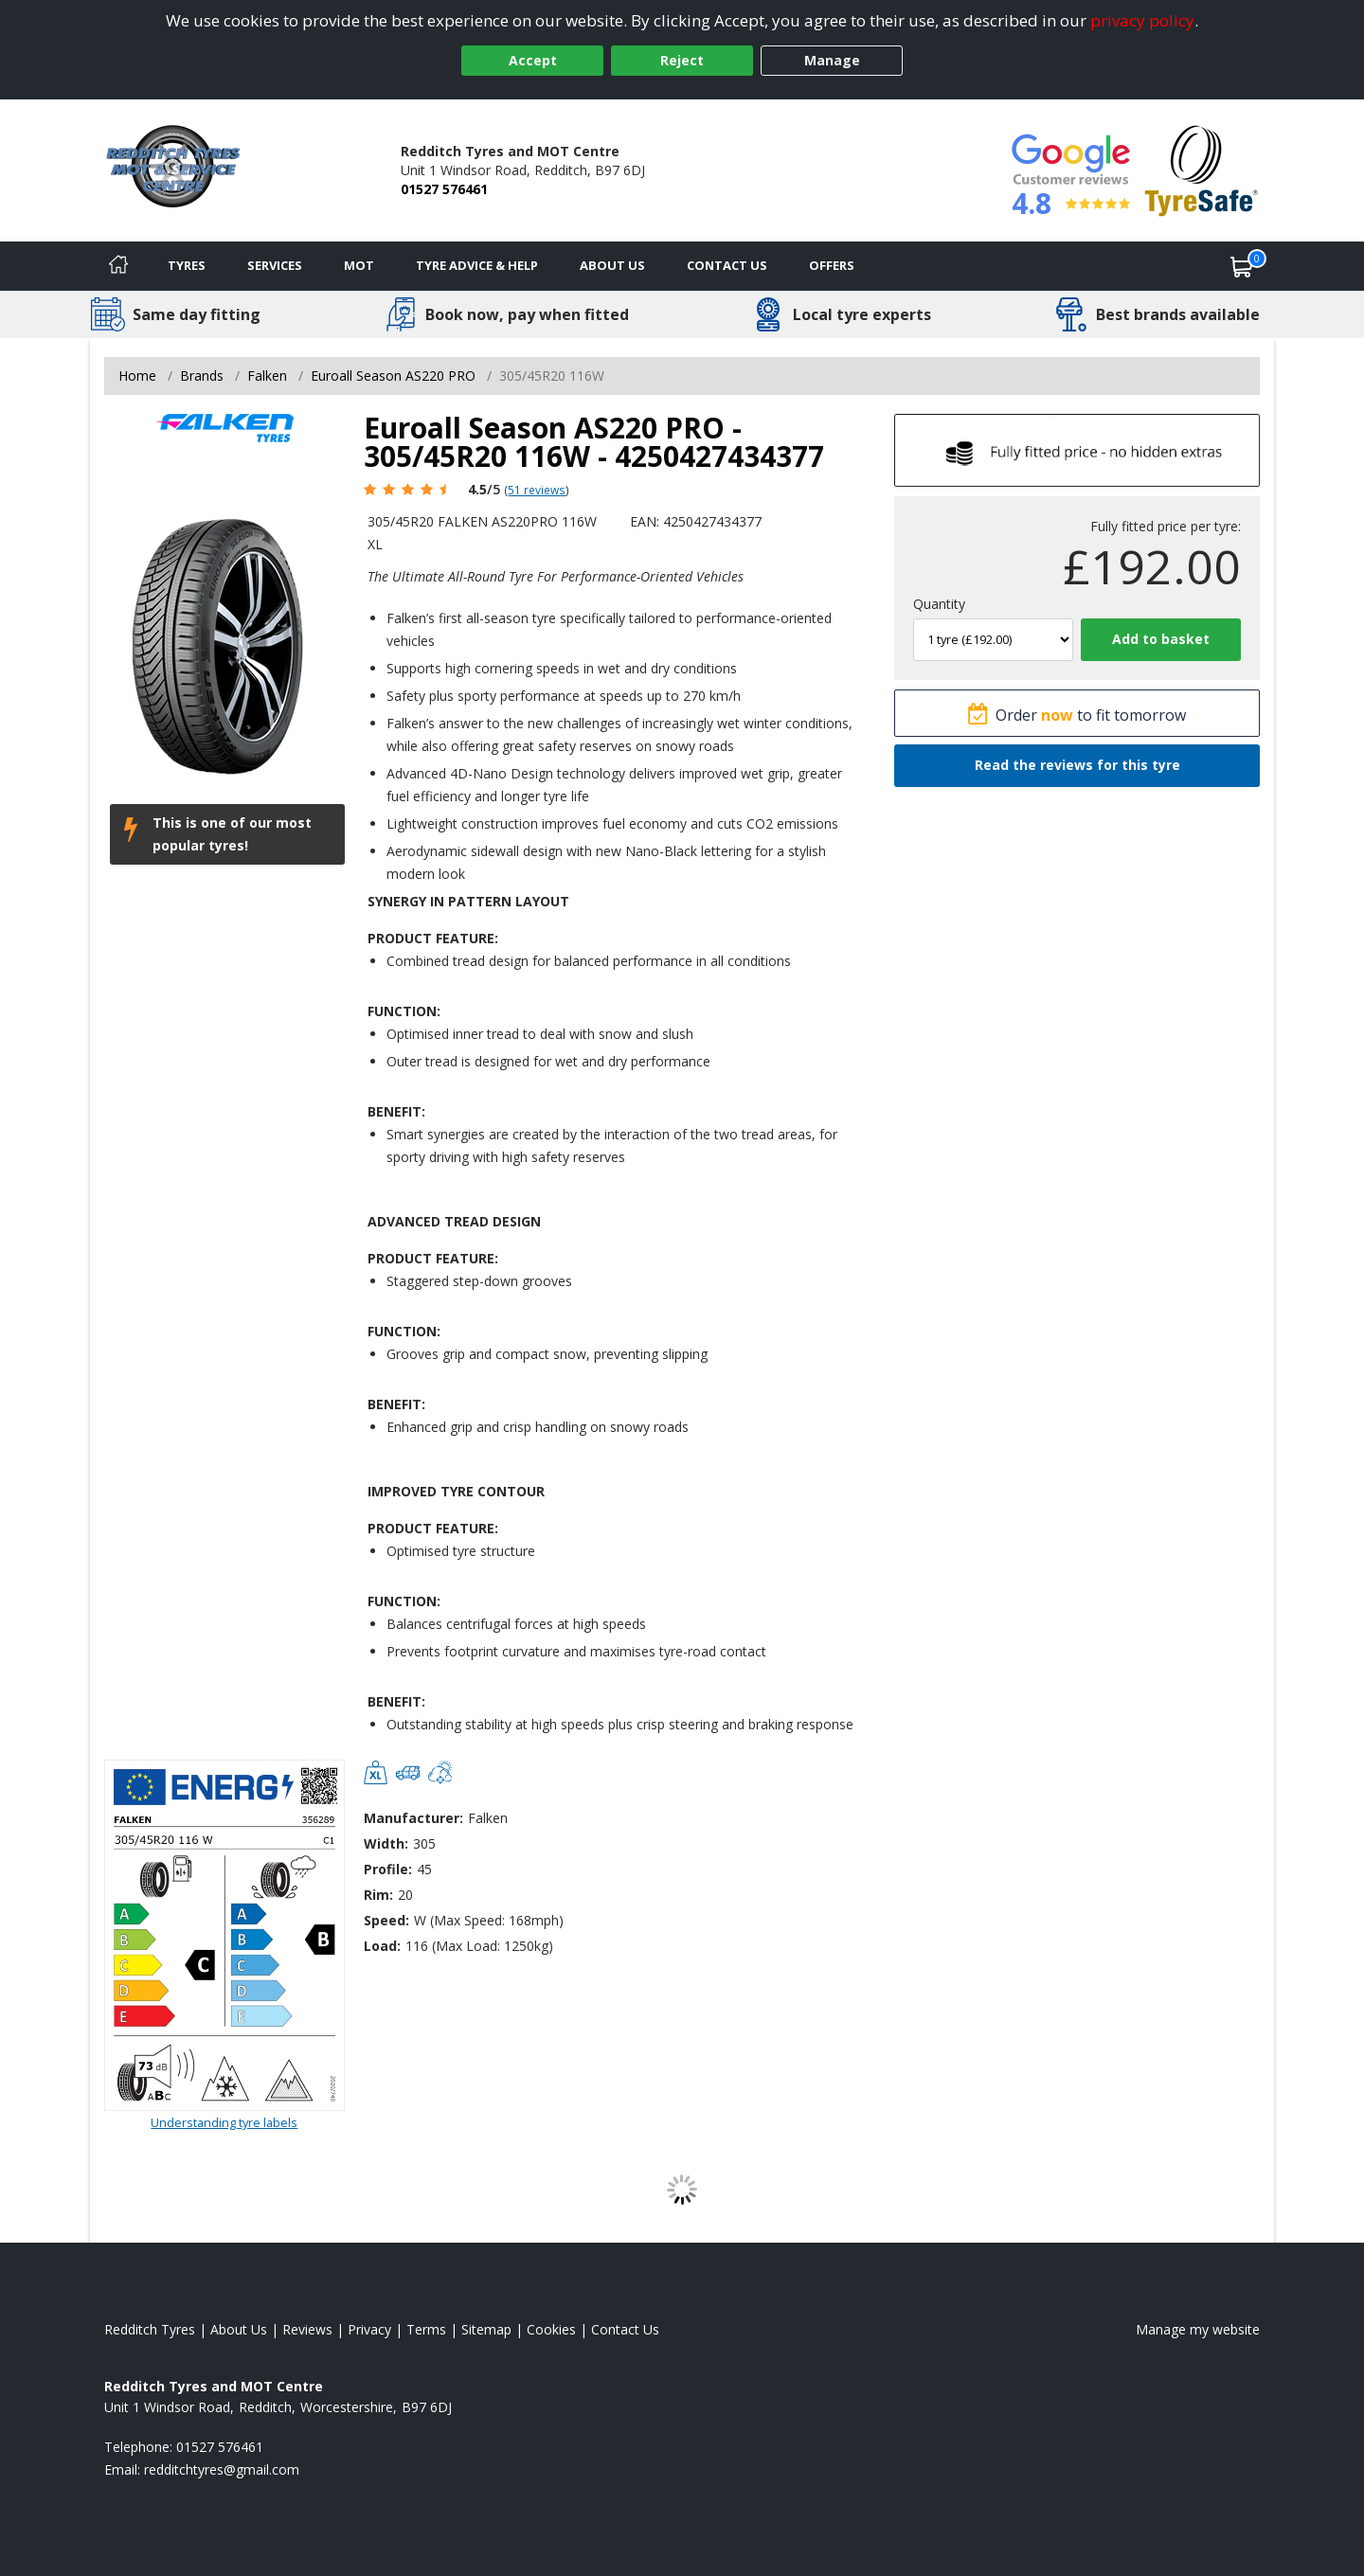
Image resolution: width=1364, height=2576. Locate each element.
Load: (382, 1946)
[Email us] (221, 2469)
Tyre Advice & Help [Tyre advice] (477, 265)
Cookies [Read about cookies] (551, 2329)
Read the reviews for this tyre (1077, 765)
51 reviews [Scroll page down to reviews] (536, 489)
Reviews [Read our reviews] (307, 2329)
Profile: (388, 1869)
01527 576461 (444, 189)
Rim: (378, 1895)
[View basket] (1242, 266)
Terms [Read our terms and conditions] (426, 2329)
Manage (832, 60)
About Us (612, 265)
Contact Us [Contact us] (727, 265)
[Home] (118, 266)
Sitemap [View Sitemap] (486, 2329)
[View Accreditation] (1201, 169)
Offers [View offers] (831, 265)
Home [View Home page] (137, 376)
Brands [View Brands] (202, 376)
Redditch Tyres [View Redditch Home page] (149, 2329)
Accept (533, 60)
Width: (386, 1843)
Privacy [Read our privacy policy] (369, 2329)
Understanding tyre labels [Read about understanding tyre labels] (224, 2122)
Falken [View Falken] (267, 376)
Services (274, 265)
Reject (682, 60)
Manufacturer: (413, 1818)
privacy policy (1142, 20)
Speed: (386, 1920)
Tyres (187, 265)
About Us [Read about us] (238, 2329)
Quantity (939, 604)
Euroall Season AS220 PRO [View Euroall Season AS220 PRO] (393, 376)
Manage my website (1198, 2329)
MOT (359, 265)
